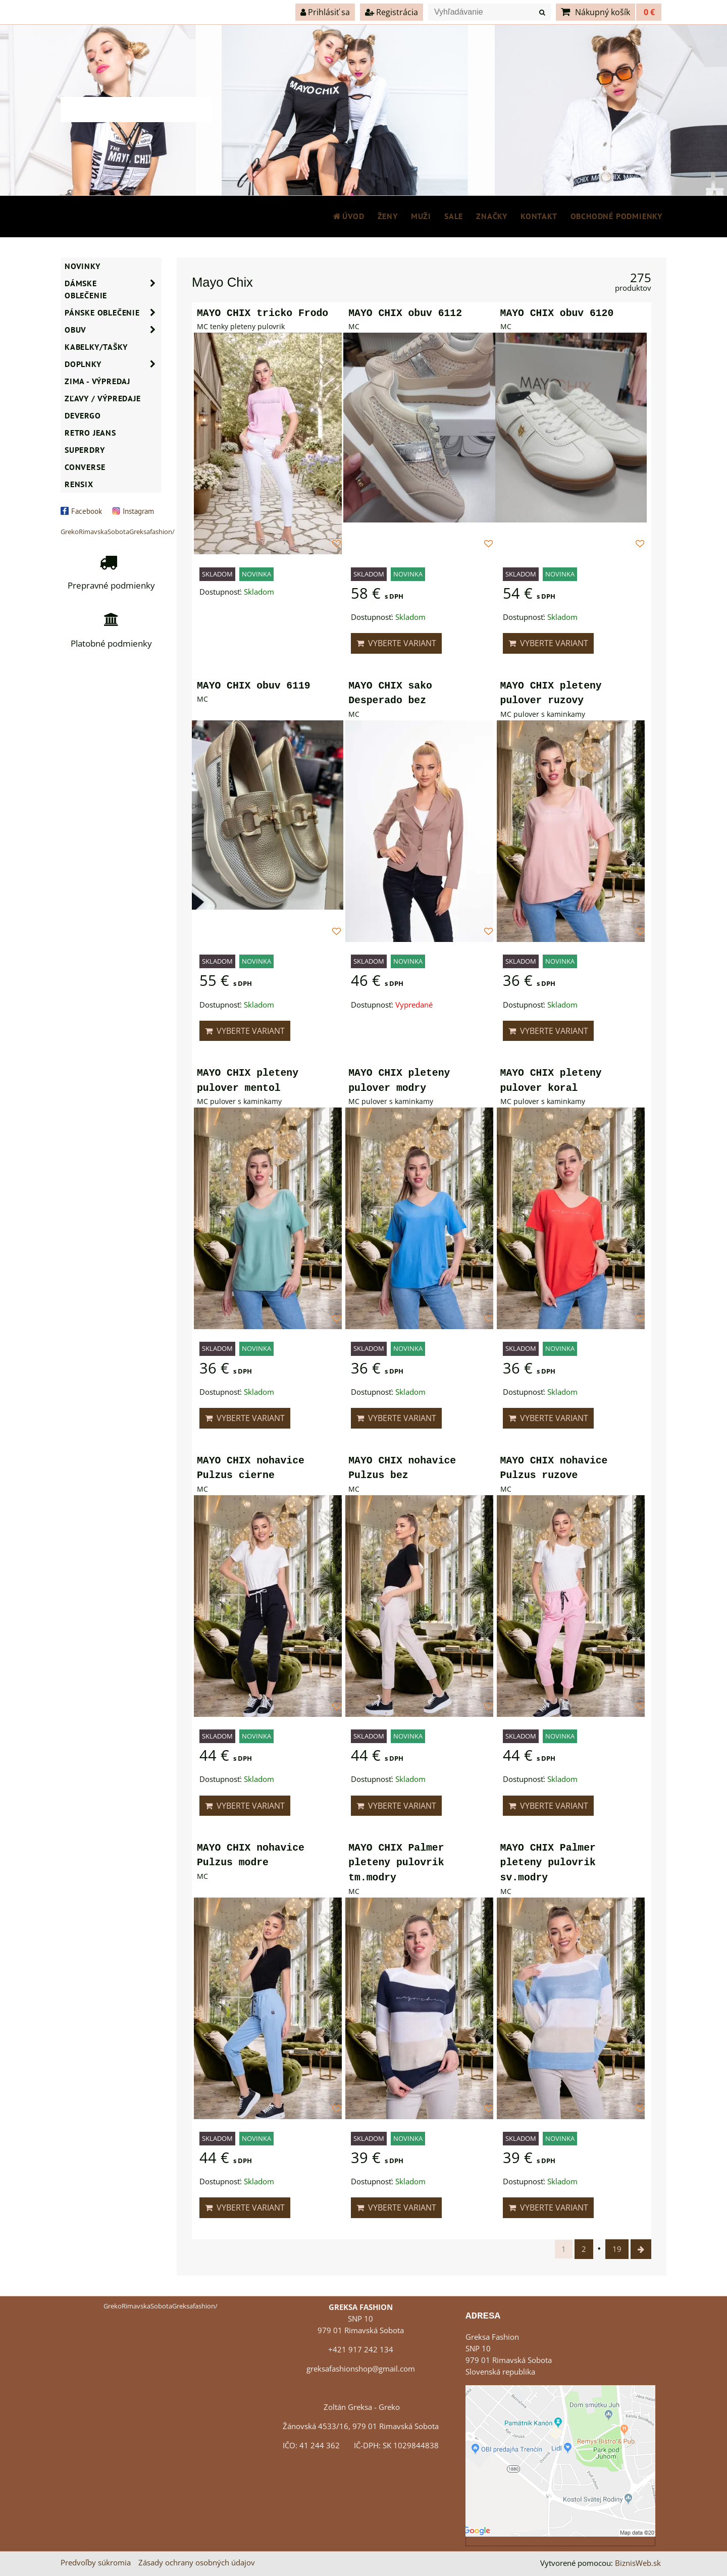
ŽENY (388, 216)
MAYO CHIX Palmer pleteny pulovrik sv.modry (548, 1863)
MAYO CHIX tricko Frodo (262, 313)
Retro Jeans (90, 433)
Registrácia (391, 12)
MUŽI (421, 216)
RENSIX (79, 484)
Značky (491, 216)
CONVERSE (85, 467)
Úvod (348, 216)
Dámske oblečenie (113, 289)
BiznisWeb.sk (638, 2563)
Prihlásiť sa (325, 12)
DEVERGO (83, 415)
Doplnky (113, 364)
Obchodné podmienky (616, 216)
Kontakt (539, 216)
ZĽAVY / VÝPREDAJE (103, 398)
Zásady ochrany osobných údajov (196, 2562)
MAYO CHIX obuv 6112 (405, 313)
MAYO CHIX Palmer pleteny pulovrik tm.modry (396, 1863)
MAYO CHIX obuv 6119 (253, 686)
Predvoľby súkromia (96, 2562)
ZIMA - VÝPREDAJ (97, 381)
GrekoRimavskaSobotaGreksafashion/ (118, 531)
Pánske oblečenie (113, 312)
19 (616, 2249)
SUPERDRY (85, 450)
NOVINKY (82, 266)
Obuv (113, 329)
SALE (453, 216)
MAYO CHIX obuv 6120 (557, 313)
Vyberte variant (396, 643)
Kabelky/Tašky (96, 347)
